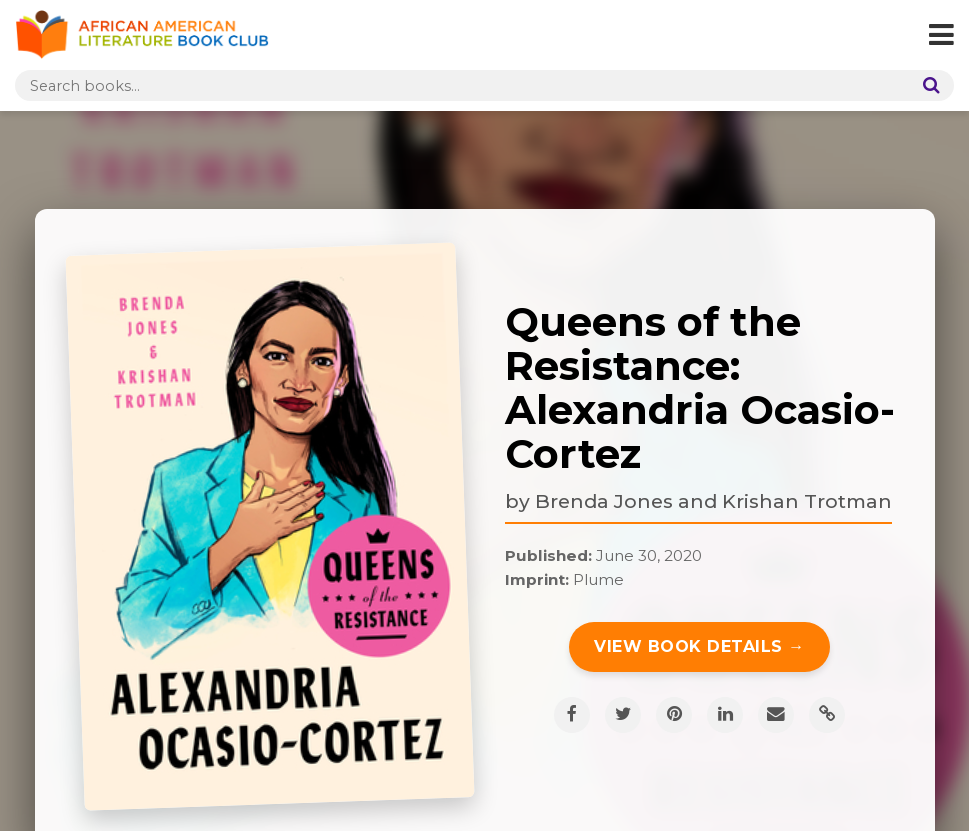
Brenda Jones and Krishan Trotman (713, 501)
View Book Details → (699, 646)
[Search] (927, 85)
